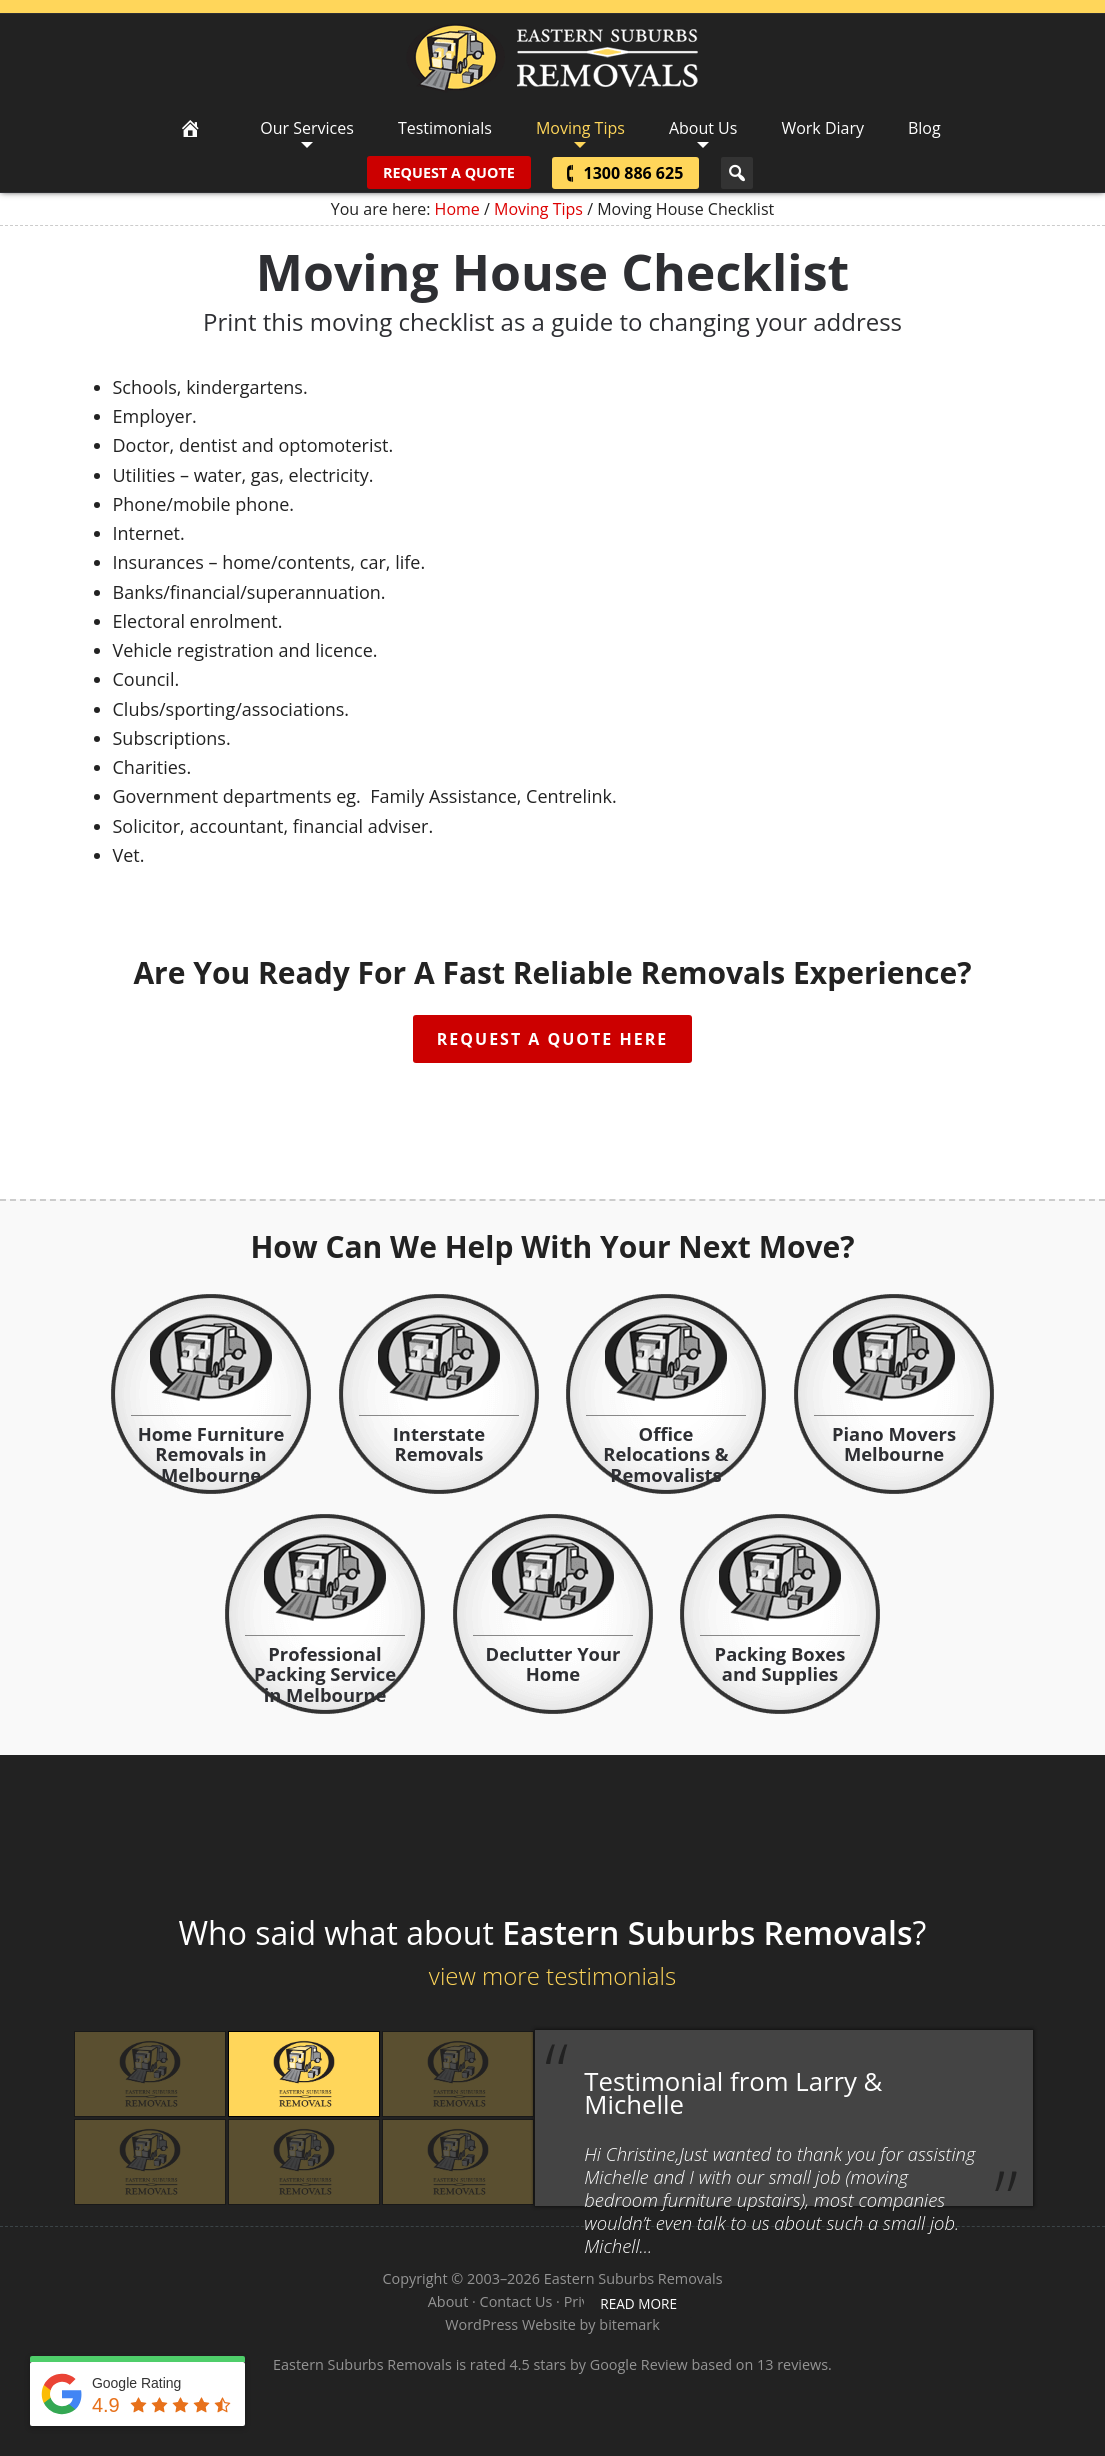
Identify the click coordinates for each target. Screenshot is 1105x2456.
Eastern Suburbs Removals (552, 58)
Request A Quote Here (552, 1039)
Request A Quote (449, 172)
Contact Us (516, 2301)
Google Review (639, 2364)
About (448, 2301)
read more (638, 2303)
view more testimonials (552, 1975)
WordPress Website (510, 2324)
